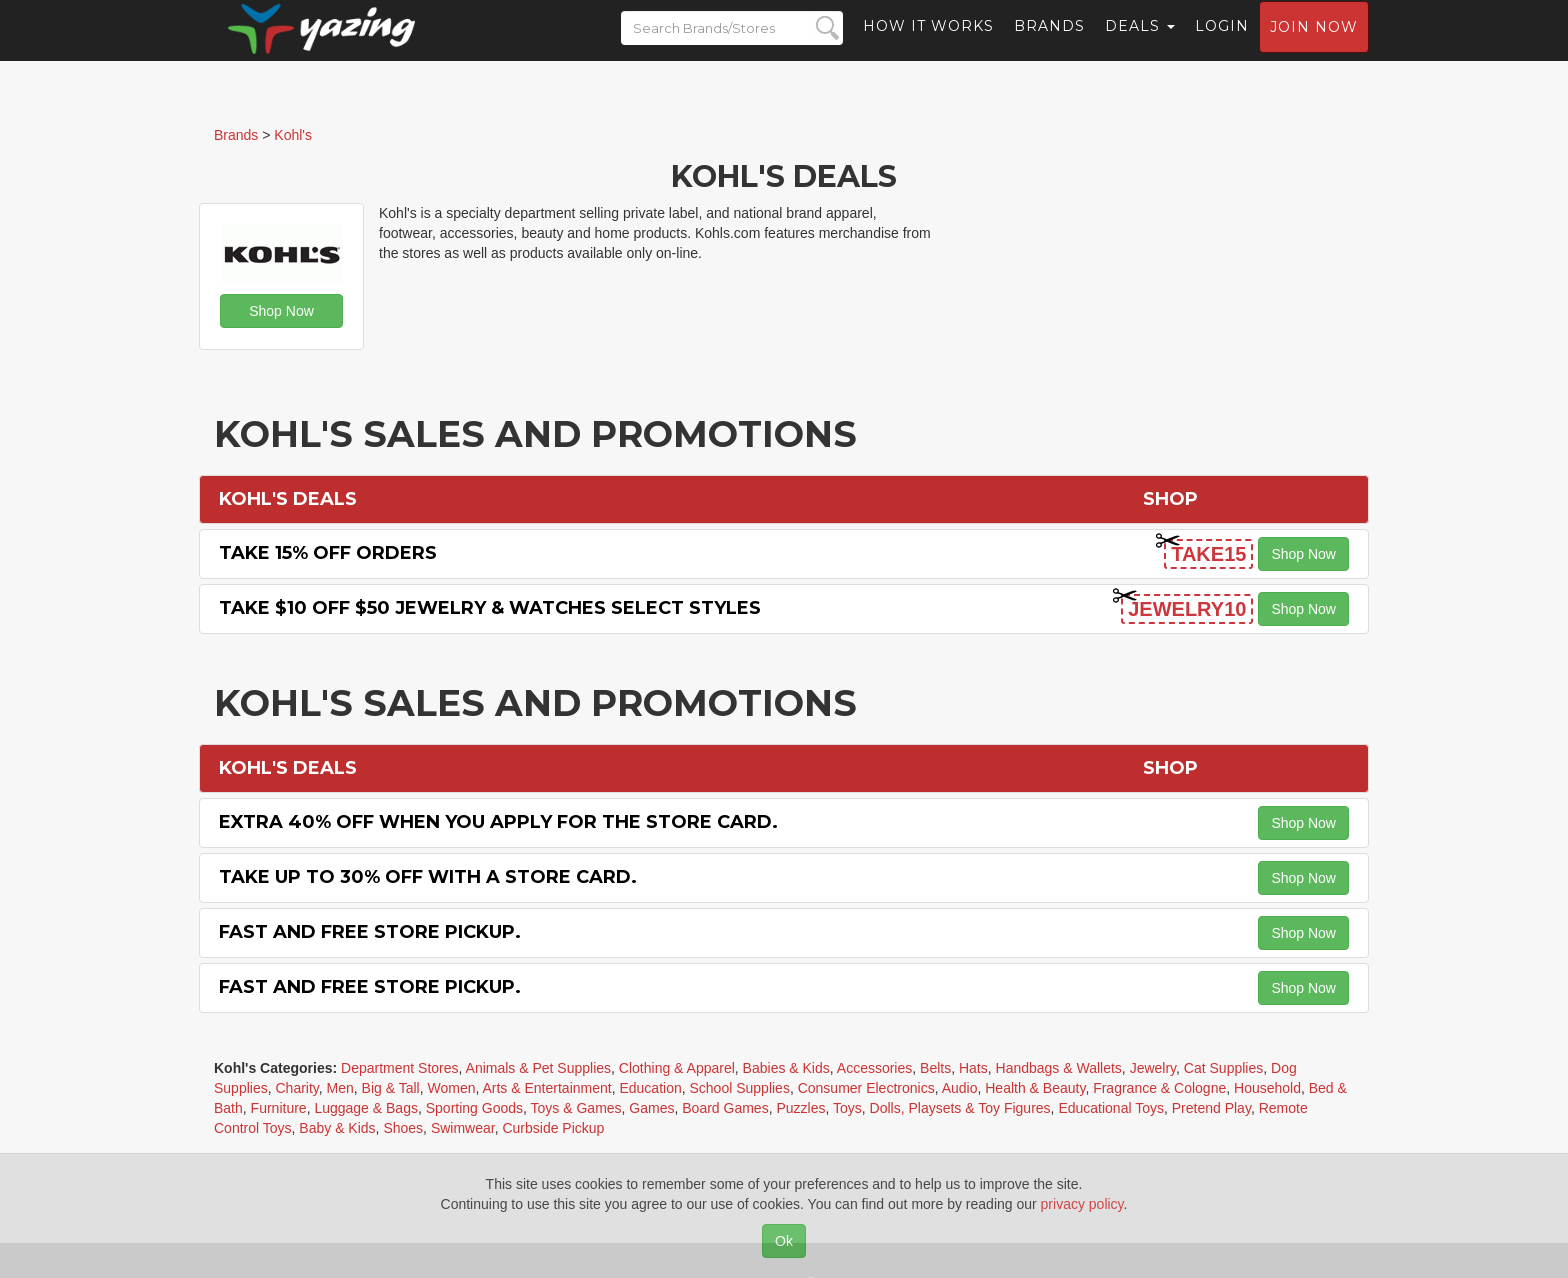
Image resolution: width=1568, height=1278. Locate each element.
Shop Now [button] (281, 311)
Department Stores (400, 1068)
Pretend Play (1211, 1108)
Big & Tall (391, 1088)
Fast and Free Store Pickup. (370, 932)
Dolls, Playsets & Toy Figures (960, 1108)
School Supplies (740, 1088)
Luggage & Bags (366, 1108)
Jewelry (1153, 1068)
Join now (1314, 46)
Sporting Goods (474, 1108)
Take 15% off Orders (328, 553)
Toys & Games (576, 1108)
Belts (935, 1068)
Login (1222, 45)
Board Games (725, 1108)
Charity (296, 1088)
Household (1267, 1088)
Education (650, 1088)
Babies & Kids (786, 1068)
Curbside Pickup (553, 1128)
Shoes (403, 1128)
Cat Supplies (1223, 1068)
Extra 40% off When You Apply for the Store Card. (498, 822)
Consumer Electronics (866, 1088)
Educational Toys (1111, 1108)
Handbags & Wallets (1059, 1068)
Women (451, 1088)
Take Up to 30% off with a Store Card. (428, 877)
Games (651, 1108)
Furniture (279, 1108)
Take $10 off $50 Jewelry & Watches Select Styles (490, 608)
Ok (784, 1241)
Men (340, 1088)
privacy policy (1082, 1204)
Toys (847, 1108)
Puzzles (800, 1108)
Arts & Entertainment (546, 1088)
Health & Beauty (1035, 1088)
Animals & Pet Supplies (539, 1068)
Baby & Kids (337, 1128)
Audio (960, 1088)
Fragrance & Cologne (1159, 1088)
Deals (1140, 45)
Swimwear (463, 1128)
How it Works (928, 45)
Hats (973, 1068)
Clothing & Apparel (677, 1068)
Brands (1049, 45)
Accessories (874, 1068)
